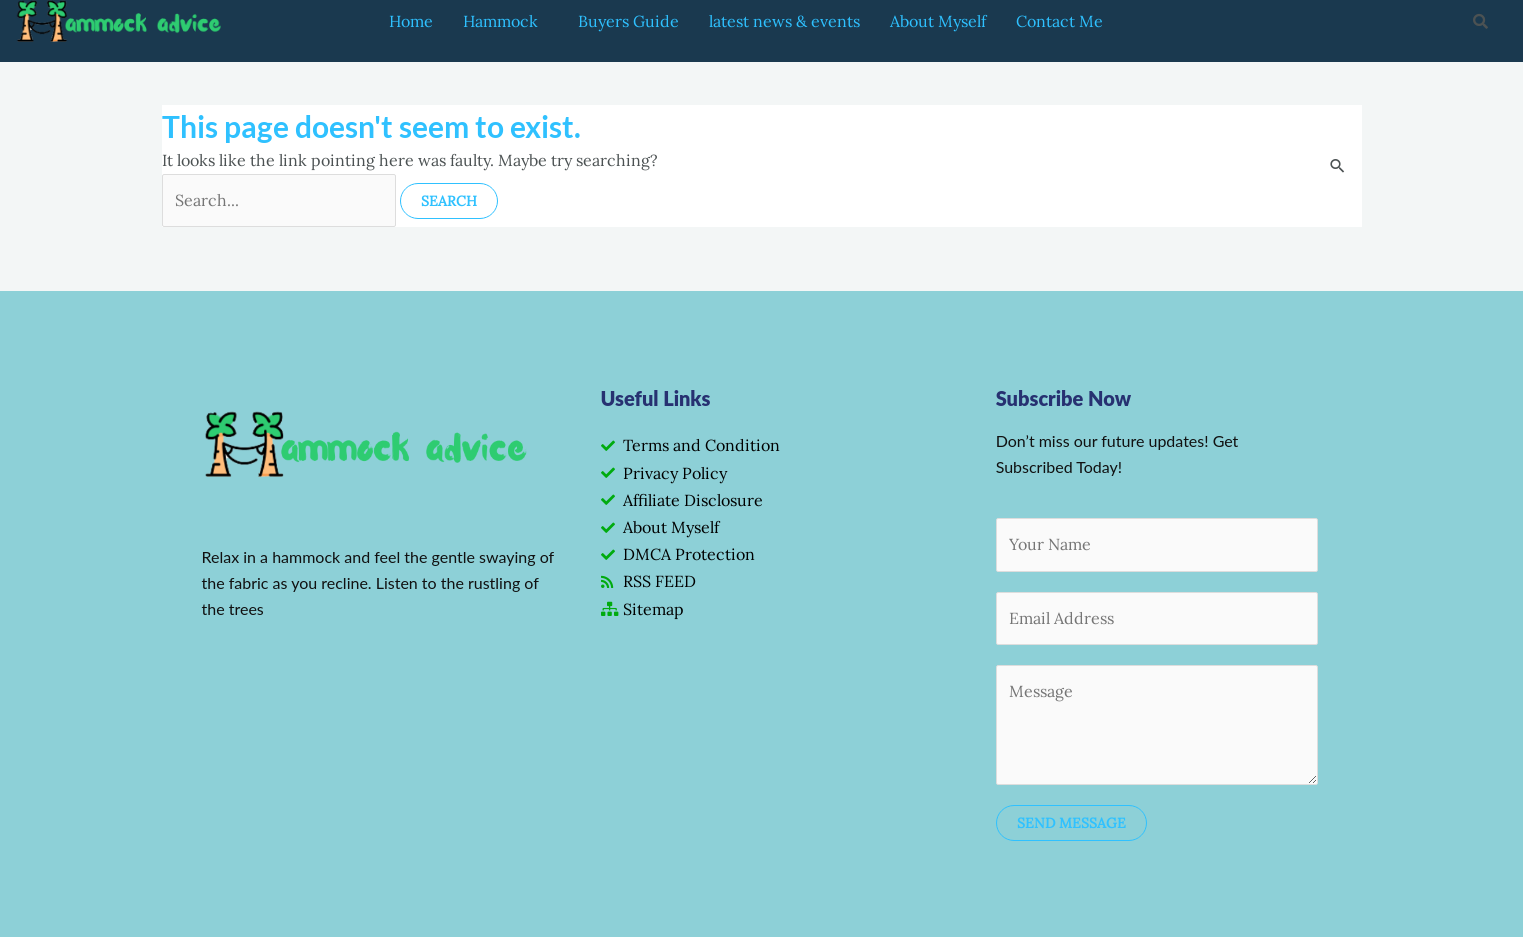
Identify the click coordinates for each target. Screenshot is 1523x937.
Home (411, 21)
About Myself (938, 21)
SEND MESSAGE (1071, 823)
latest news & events (784, 21)
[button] (505, 21)
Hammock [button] (500, 21)
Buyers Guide (628, 21)
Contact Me (1059, 21)
